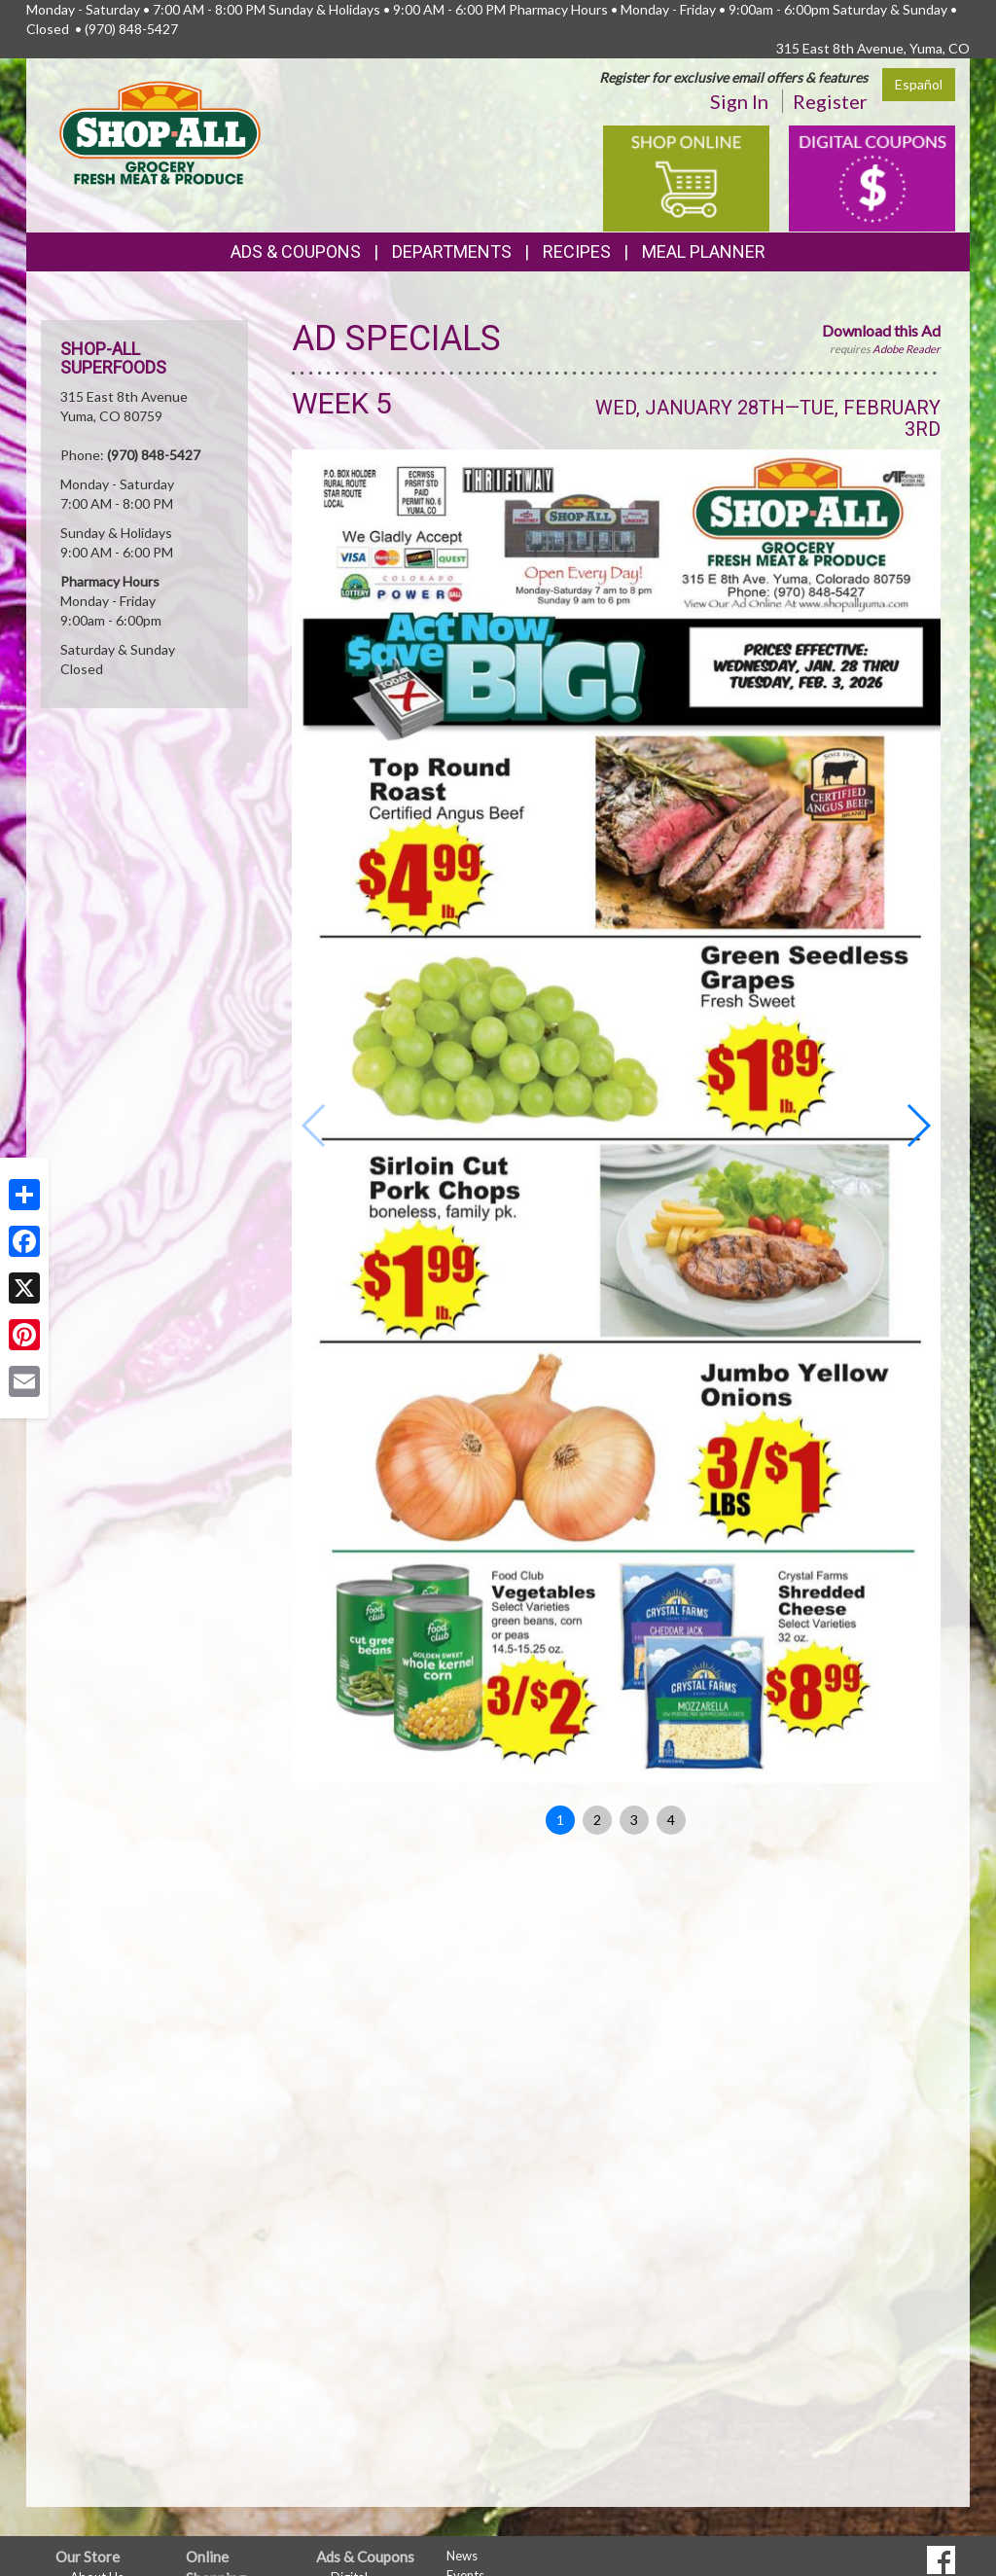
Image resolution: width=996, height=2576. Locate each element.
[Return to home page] (160, 132)
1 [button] (560, 1819)
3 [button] (634, 1819)
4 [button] (671, 1819)
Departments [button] (452, 251)
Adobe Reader (906, 348)
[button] (918, 1125)
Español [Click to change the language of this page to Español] (919, 84)
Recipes (577, 251)
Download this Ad (881, 330)
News (462, 2555)
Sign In (739, 101)
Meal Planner (703, 251)
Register (830, 101)
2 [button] (597, 1819)
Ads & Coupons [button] (296, 251)
